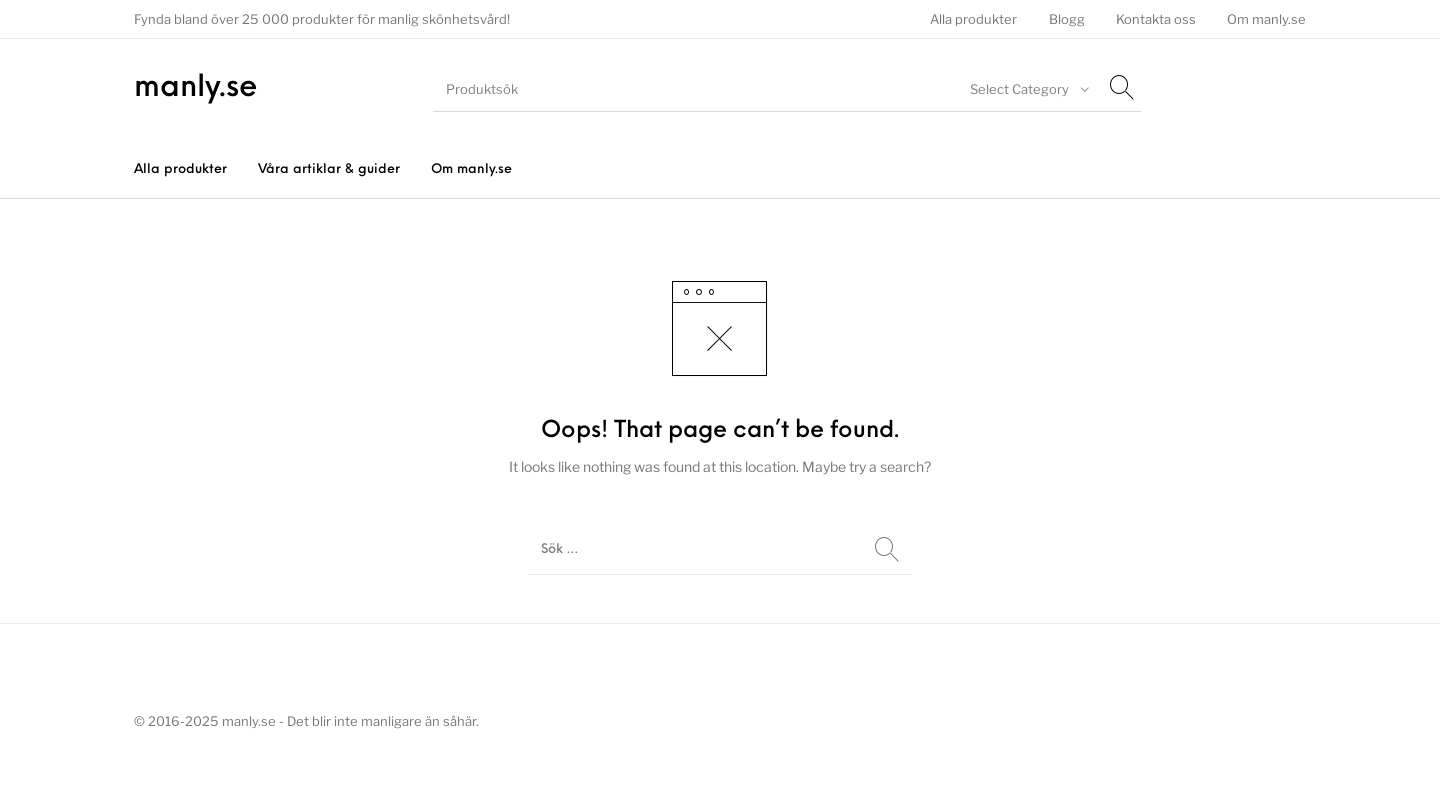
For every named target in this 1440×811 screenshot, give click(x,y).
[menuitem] (974, 19)
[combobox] (1027, 89)
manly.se (196, 88)
